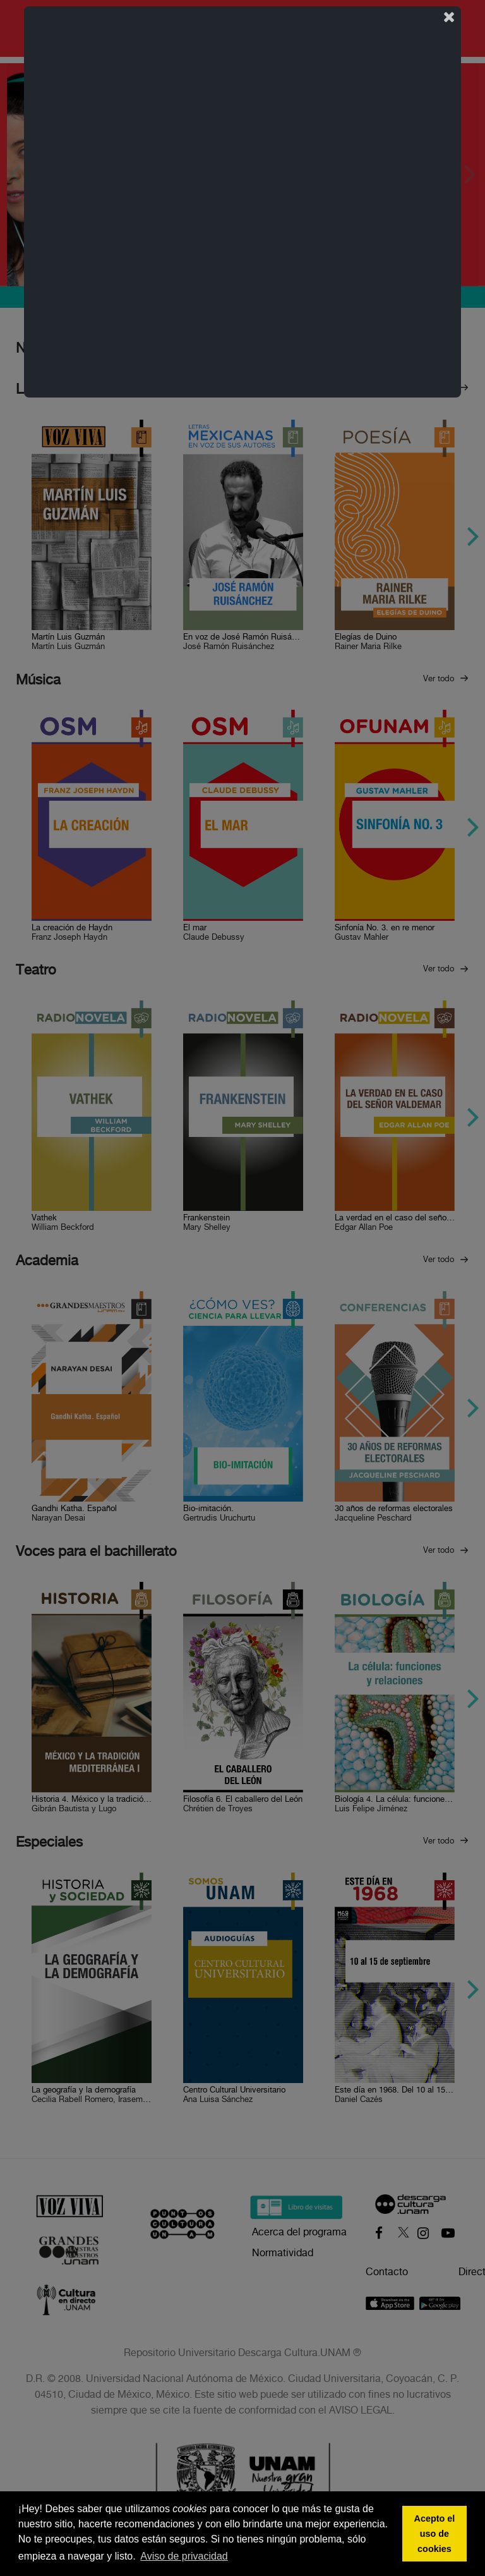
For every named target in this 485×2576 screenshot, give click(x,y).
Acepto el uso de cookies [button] (434, 2533)
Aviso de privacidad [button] (183, 2556)
